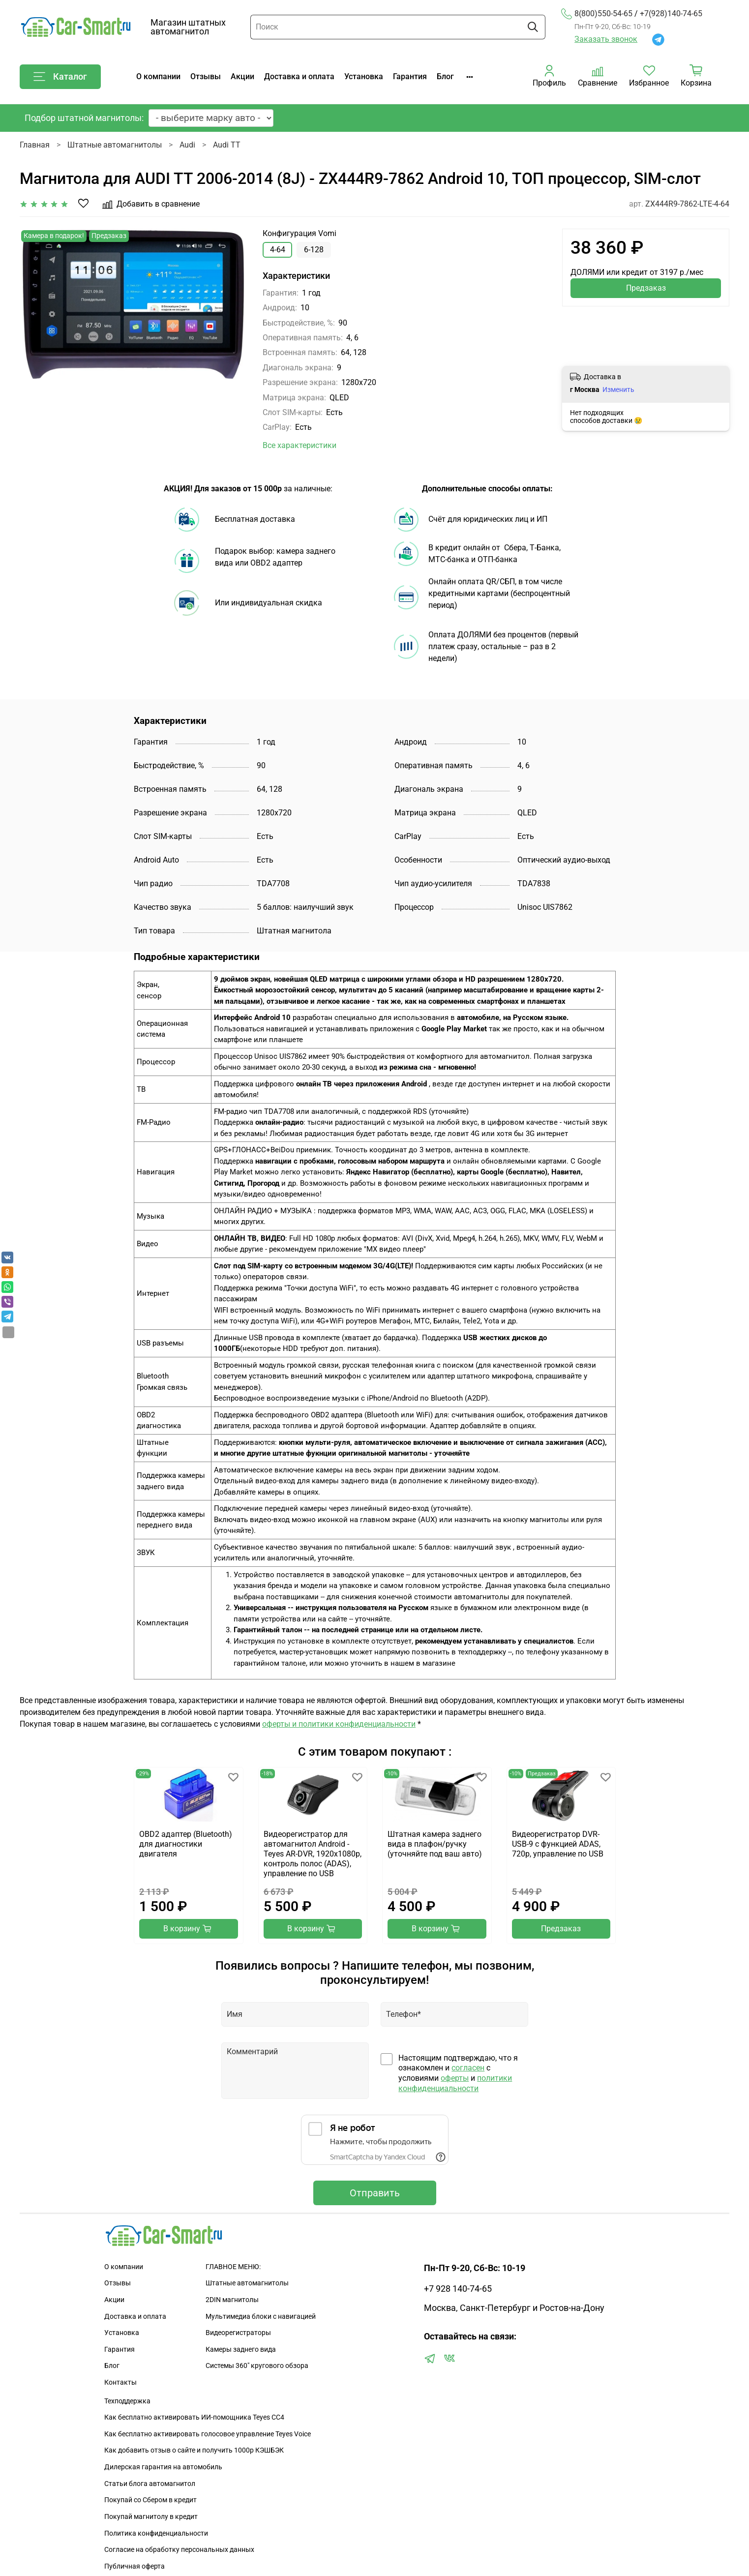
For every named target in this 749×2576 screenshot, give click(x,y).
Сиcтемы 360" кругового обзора (257, 2366)
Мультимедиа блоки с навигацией (261, 2316)
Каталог (60, 77)
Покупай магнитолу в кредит (151, 2517)
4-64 (277, 249)
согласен (467, 2067)
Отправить (375, 2193)
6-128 (314, 249)
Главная (35, 145)
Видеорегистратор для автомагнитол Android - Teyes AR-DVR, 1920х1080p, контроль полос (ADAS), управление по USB (312, 1853)
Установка (363, 76)
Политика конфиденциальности (156, 2533)
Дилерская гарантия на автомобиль (163, 2467)
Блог (445, 76)
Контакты (120, 2382)
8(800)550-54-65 (596, 13)
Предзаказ (646, 288)
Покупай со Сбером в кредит (150, 2500)
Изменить (618, 389)
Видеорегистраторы (238, 2333)
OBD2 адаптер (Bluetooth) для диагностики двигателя (185, 1843)
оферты (455, 2078)
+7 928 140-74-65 (458, 2289)
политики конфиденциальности (455, 2083)
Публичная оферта (134, 2566)
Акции (242, 76)
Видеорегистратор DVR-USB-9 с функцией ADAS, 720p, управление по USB (557, 1843)
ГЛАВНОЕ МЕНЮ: (233, 2267)
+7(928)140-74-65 (671, 13)
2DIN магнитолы (232, 2300)
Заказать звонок (605, 39)
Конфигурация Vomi (299, 233)
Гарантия (410, 76)
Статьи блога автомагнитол (149, 2484)
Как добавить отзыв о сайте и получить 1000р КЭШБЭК (194, 2450)
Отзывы (205, 76)
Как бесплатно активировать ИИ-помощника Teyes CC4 (194, 2417)
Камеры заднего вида (241, 2349)
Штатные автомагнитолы (114, 145)
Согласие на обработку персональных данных (179, 2550)
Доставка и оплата (299, 76)
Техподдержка (127, 2401)
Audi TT (226, 145)
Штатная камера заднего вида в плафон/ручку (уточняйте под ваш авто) (435, 1843)
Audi (187, 145)
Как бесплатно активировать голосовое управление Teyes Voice (207, 2434)
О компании (158, 76)
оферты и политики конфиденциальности (339, 1724)
